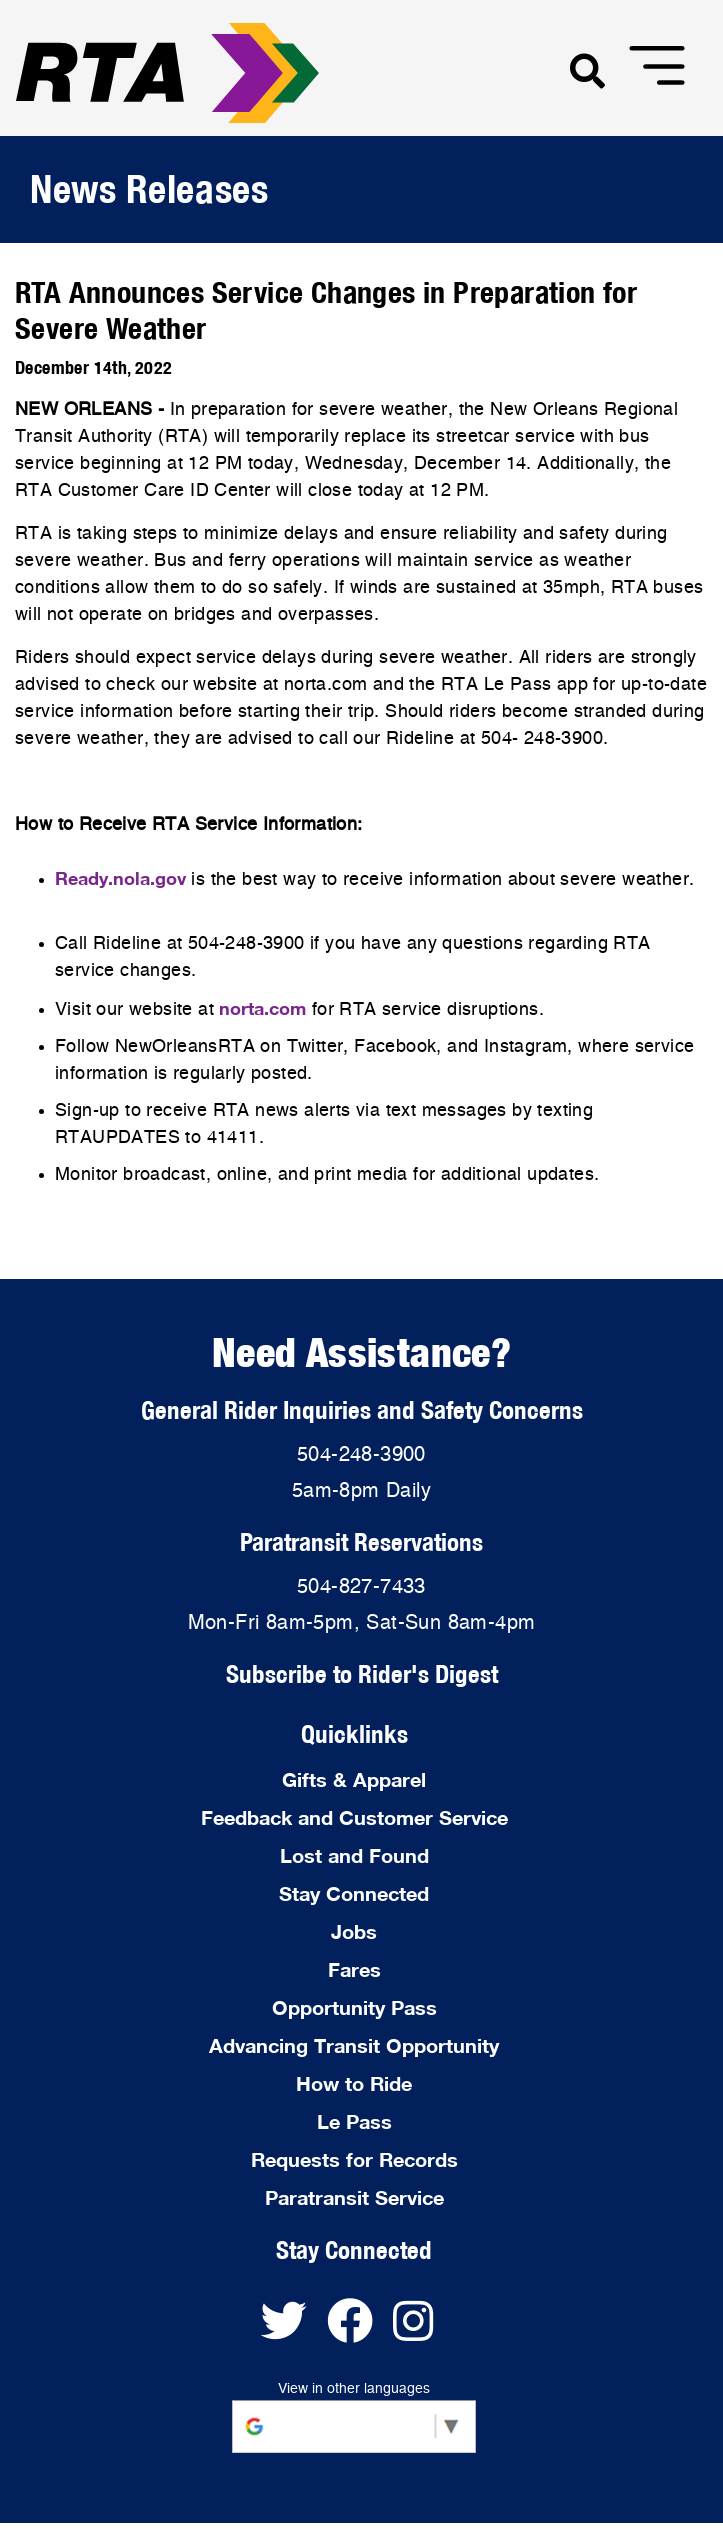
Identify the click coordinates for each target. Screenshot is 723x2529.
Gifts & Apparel (354, 1779)
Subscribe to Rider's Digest (362, 1673)
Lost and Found (354, 1855)
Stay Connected (354, 1893)
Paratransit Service (354, 2197)
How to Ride (354, 2083)
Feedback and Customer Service (354, 1817)
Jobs (354, 1931)
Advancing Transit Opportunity (354, 2045)
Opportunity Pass (354, 2007)
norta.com (262, 1008)
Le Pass (354, 2121)
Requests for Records (354, 2159)
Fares (354, 1969)
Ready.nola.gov (120, 878)
